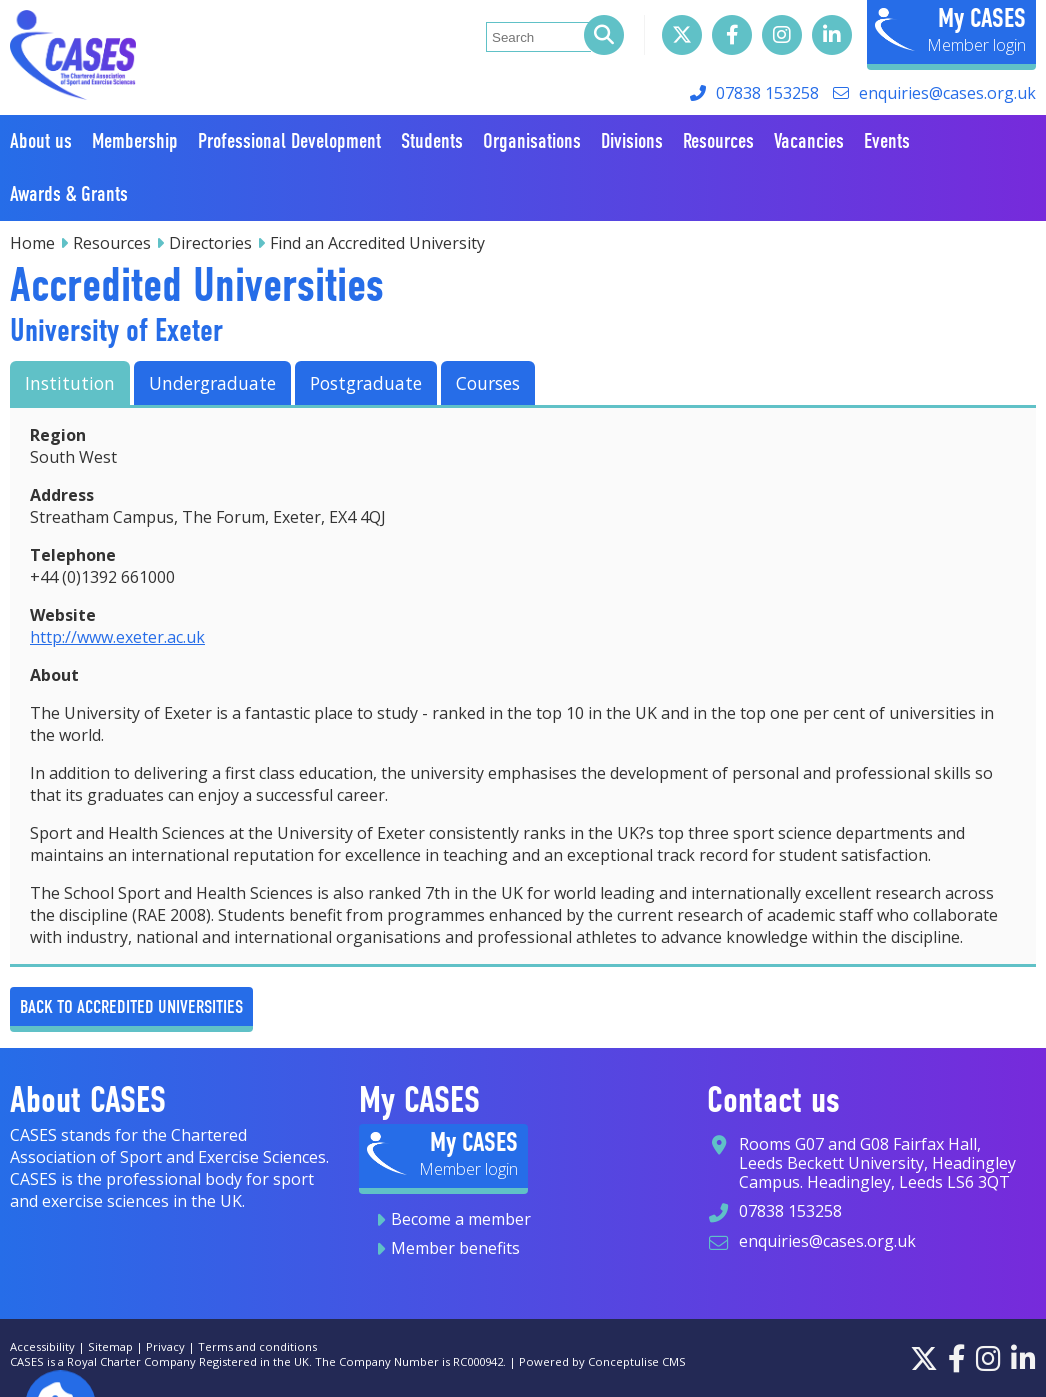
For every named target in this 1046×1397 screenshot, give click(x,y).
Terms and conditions (257, 1346)
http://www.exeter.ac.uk (117, 637)
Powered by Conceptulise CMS (602, 1361)
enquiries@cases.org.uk (947, 93)
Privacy (165, 1346)
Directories (210, 243)
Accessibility (42, 1346)
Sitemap (110, 1346)
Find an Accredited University (377, 243)
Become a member (461, 1219)
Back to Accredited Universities (131, 1006)
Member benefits (455, 1248)
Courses (488, 383)
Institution (70, 383)
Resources (112, 243)
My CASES (982, 18)
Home (32, 243)
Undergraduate (212, 383)
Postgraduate (366, 383)
